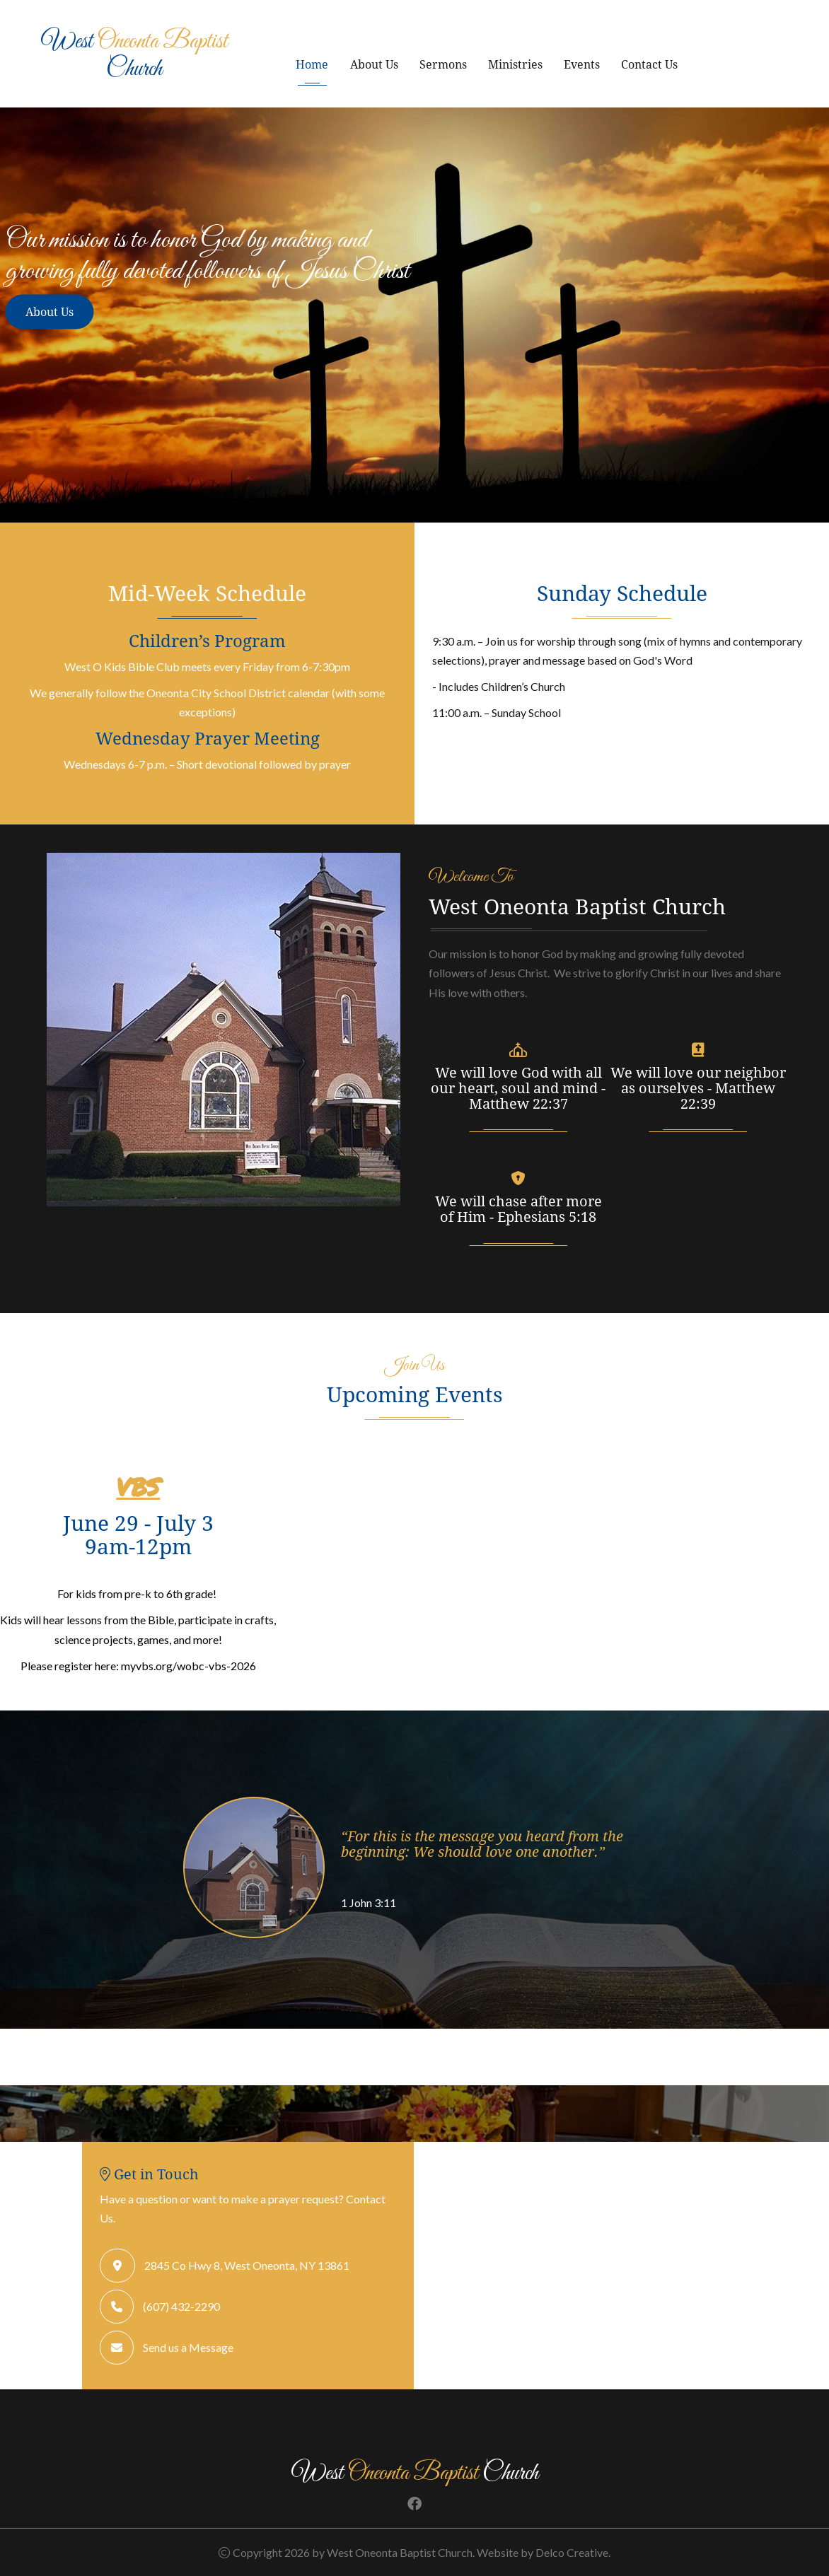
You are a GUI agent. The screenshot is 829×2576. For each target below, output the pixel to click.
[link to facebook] (414, 2504)
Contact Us (649, 64)
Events (582, 64)
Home (312, 64)
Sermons (443, 64)
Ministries (515, 64)
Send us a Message (188, 2347)
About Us (374, 64)
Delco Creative (571, 2552)
